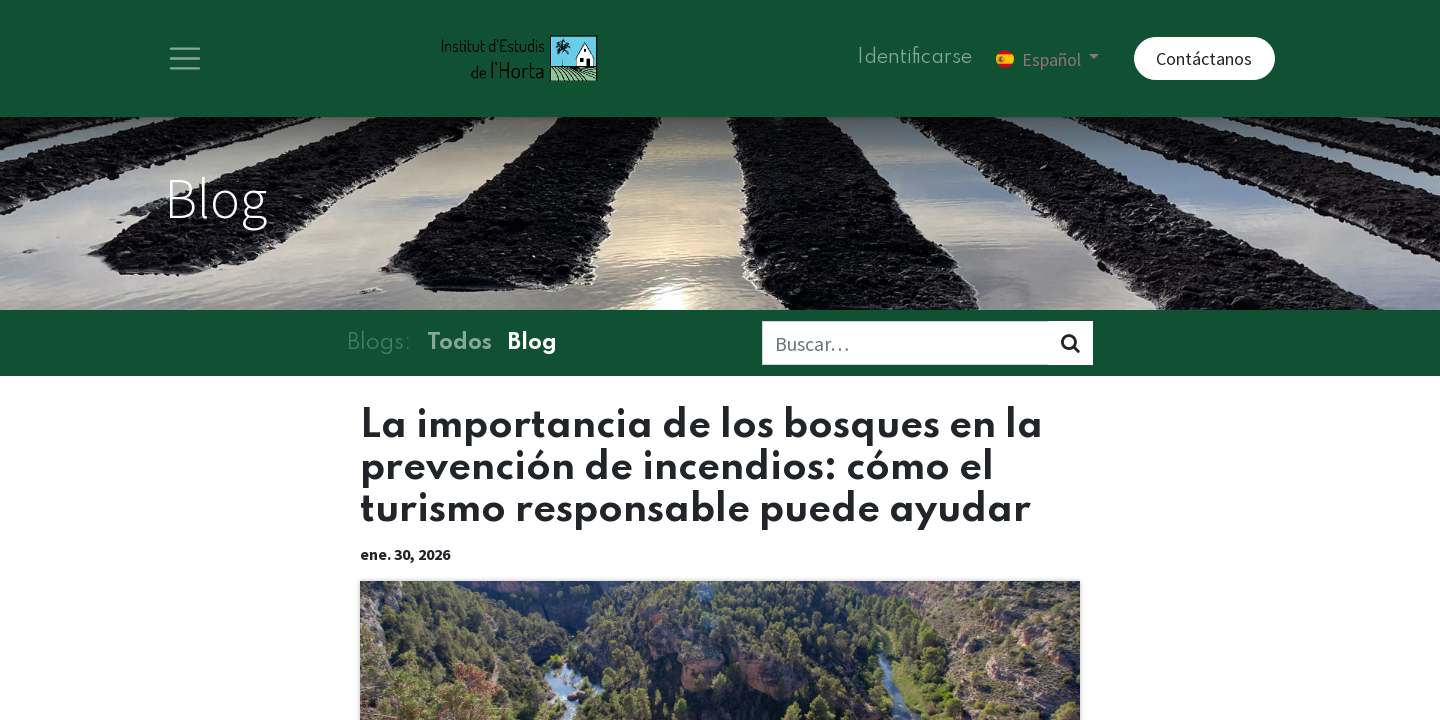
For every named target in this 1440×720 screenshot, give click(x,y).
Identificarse (914, 60)
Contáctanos (1204, 60)
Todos (459, 346)
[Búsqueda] (1070, 346)
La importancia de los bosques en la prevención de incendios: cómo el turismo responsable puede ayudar (701, 471)
